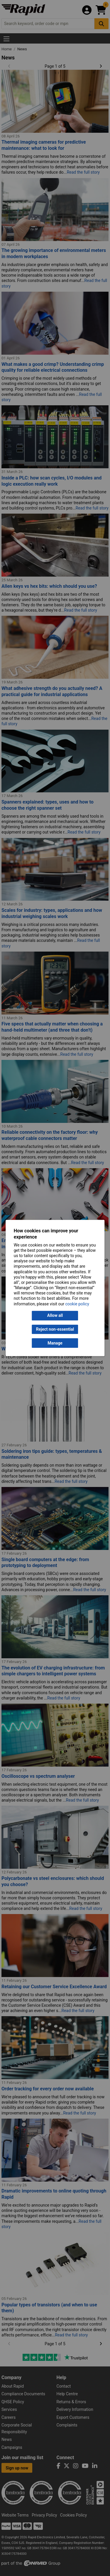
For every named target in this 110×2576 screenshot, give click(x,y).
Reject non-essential (55, 1329)
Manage (55, 1343)
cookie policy (77, 1304)
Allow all (55, 1315)
